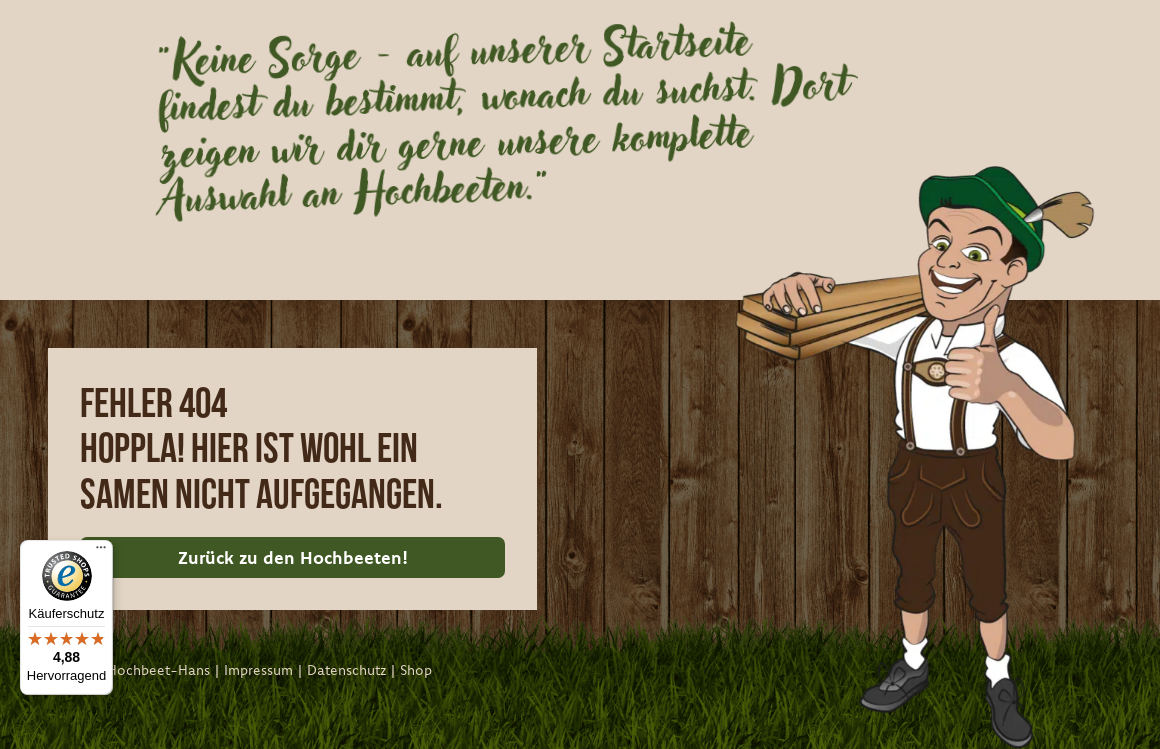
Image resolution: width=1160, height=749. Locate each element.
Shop (416, 670)
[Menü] (101, 552)
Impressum (258, 670)
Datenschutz (346, 670)
